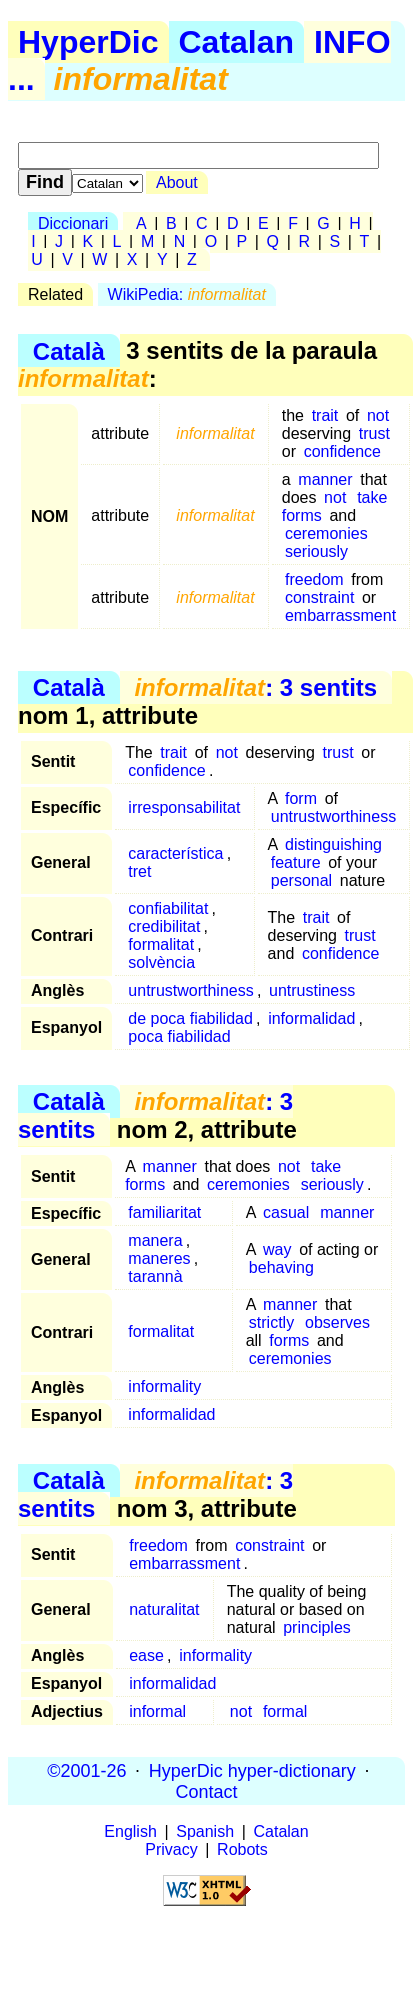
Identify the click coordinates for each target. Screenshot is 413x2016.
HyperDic (88, 42)
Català (69, 350)
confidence (342, 451)
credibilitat (164, 926)
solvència (161, 962)
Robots (242, 1849)
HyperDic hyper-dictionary (252, 1770)
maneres (159, 1258)
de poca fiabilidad (190, 1018)
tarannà (155, 1276)
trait (325, 415)
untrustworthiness (333, 816)
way (277, 1249)
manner (325, 479)
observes (337, 1322)
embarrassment (340, 615)
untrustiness (312, 990)
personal (301, 880)
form (301, 798)
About (177, 182)
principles (317, 1627)
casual (286, 1212)
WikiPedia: (187, 294)
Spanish (205, 1831)
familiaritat (164, 1212)
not (378, 415)
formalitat (161, 944)
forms (289, 1340)
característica (175, 853)
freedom (314, 579)
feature (296, 862)
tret (139, 871)
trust (374, 433)
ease (146, 1655)
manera (155, 1240)
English (130, 1831)
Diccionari (73, 223)
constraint (319, 597)
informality (164, 1386)
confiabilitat (168, 908)
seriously (316, 551)
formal (285, 1711)
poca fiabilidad (179, 1036)
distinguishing (333, 844)
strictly (271, 1322)
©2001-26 (86, 1770)
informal (157, 1711)
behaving (281, 1267)
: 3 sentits (255, 687)
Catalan (237, 42)
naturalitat (164, 1609)
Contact (206, 1791)
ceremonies (326, 533)
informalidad (311, 1018)
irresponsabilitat (184, 807)
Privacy (171, 1849)
